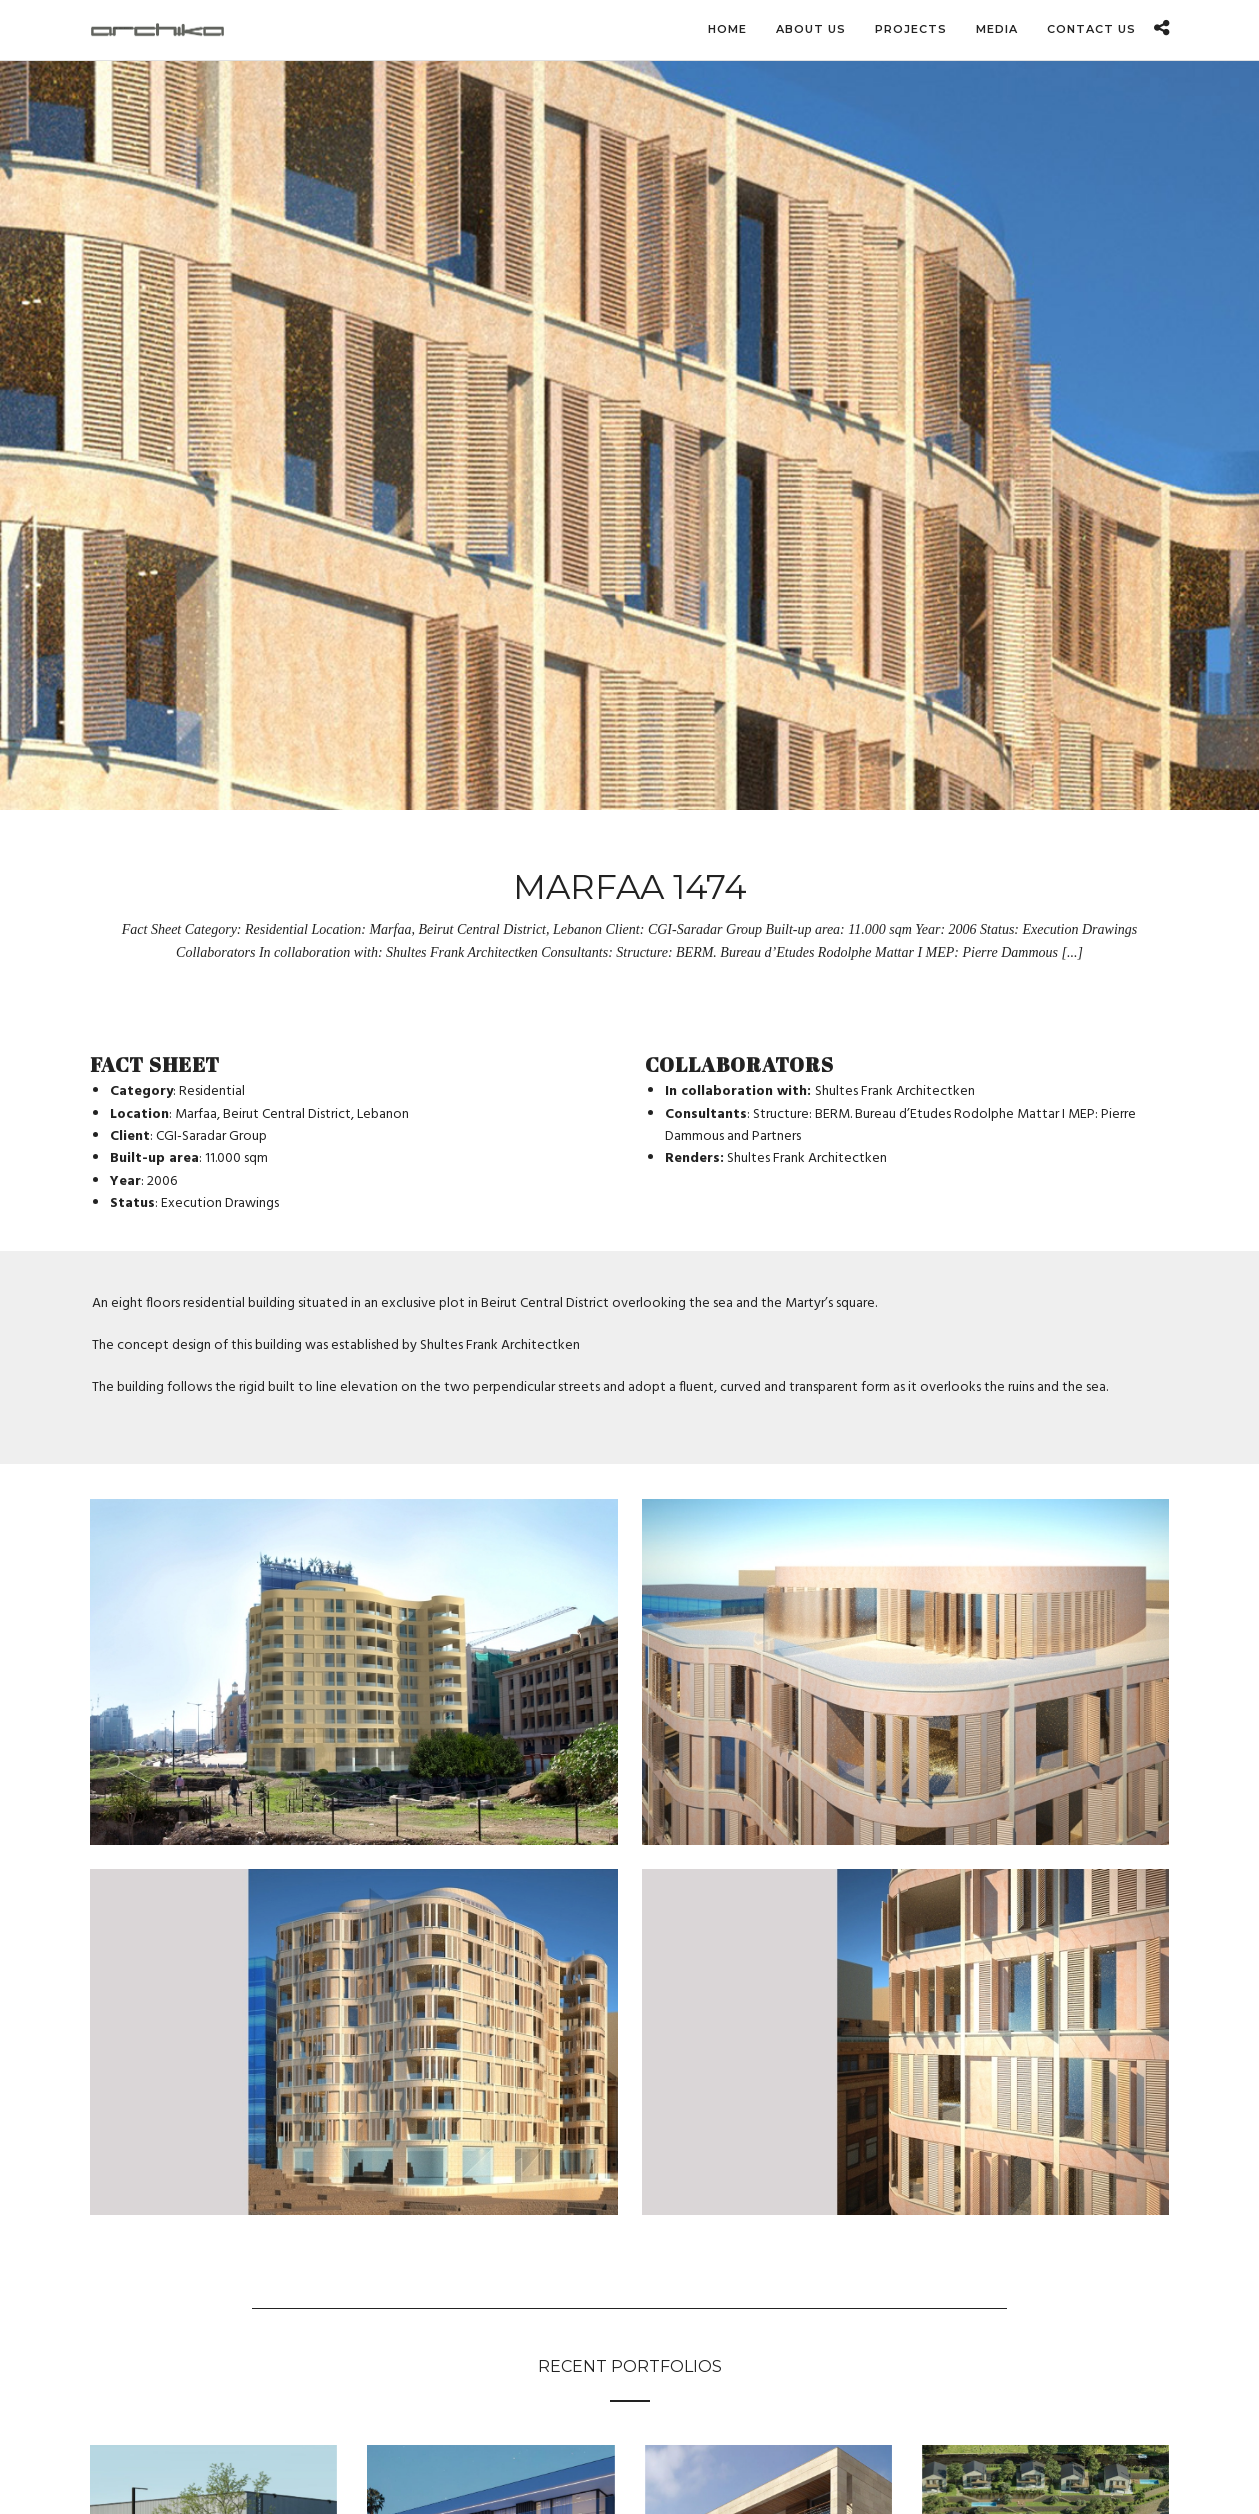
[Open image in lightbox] (354, 1672)
